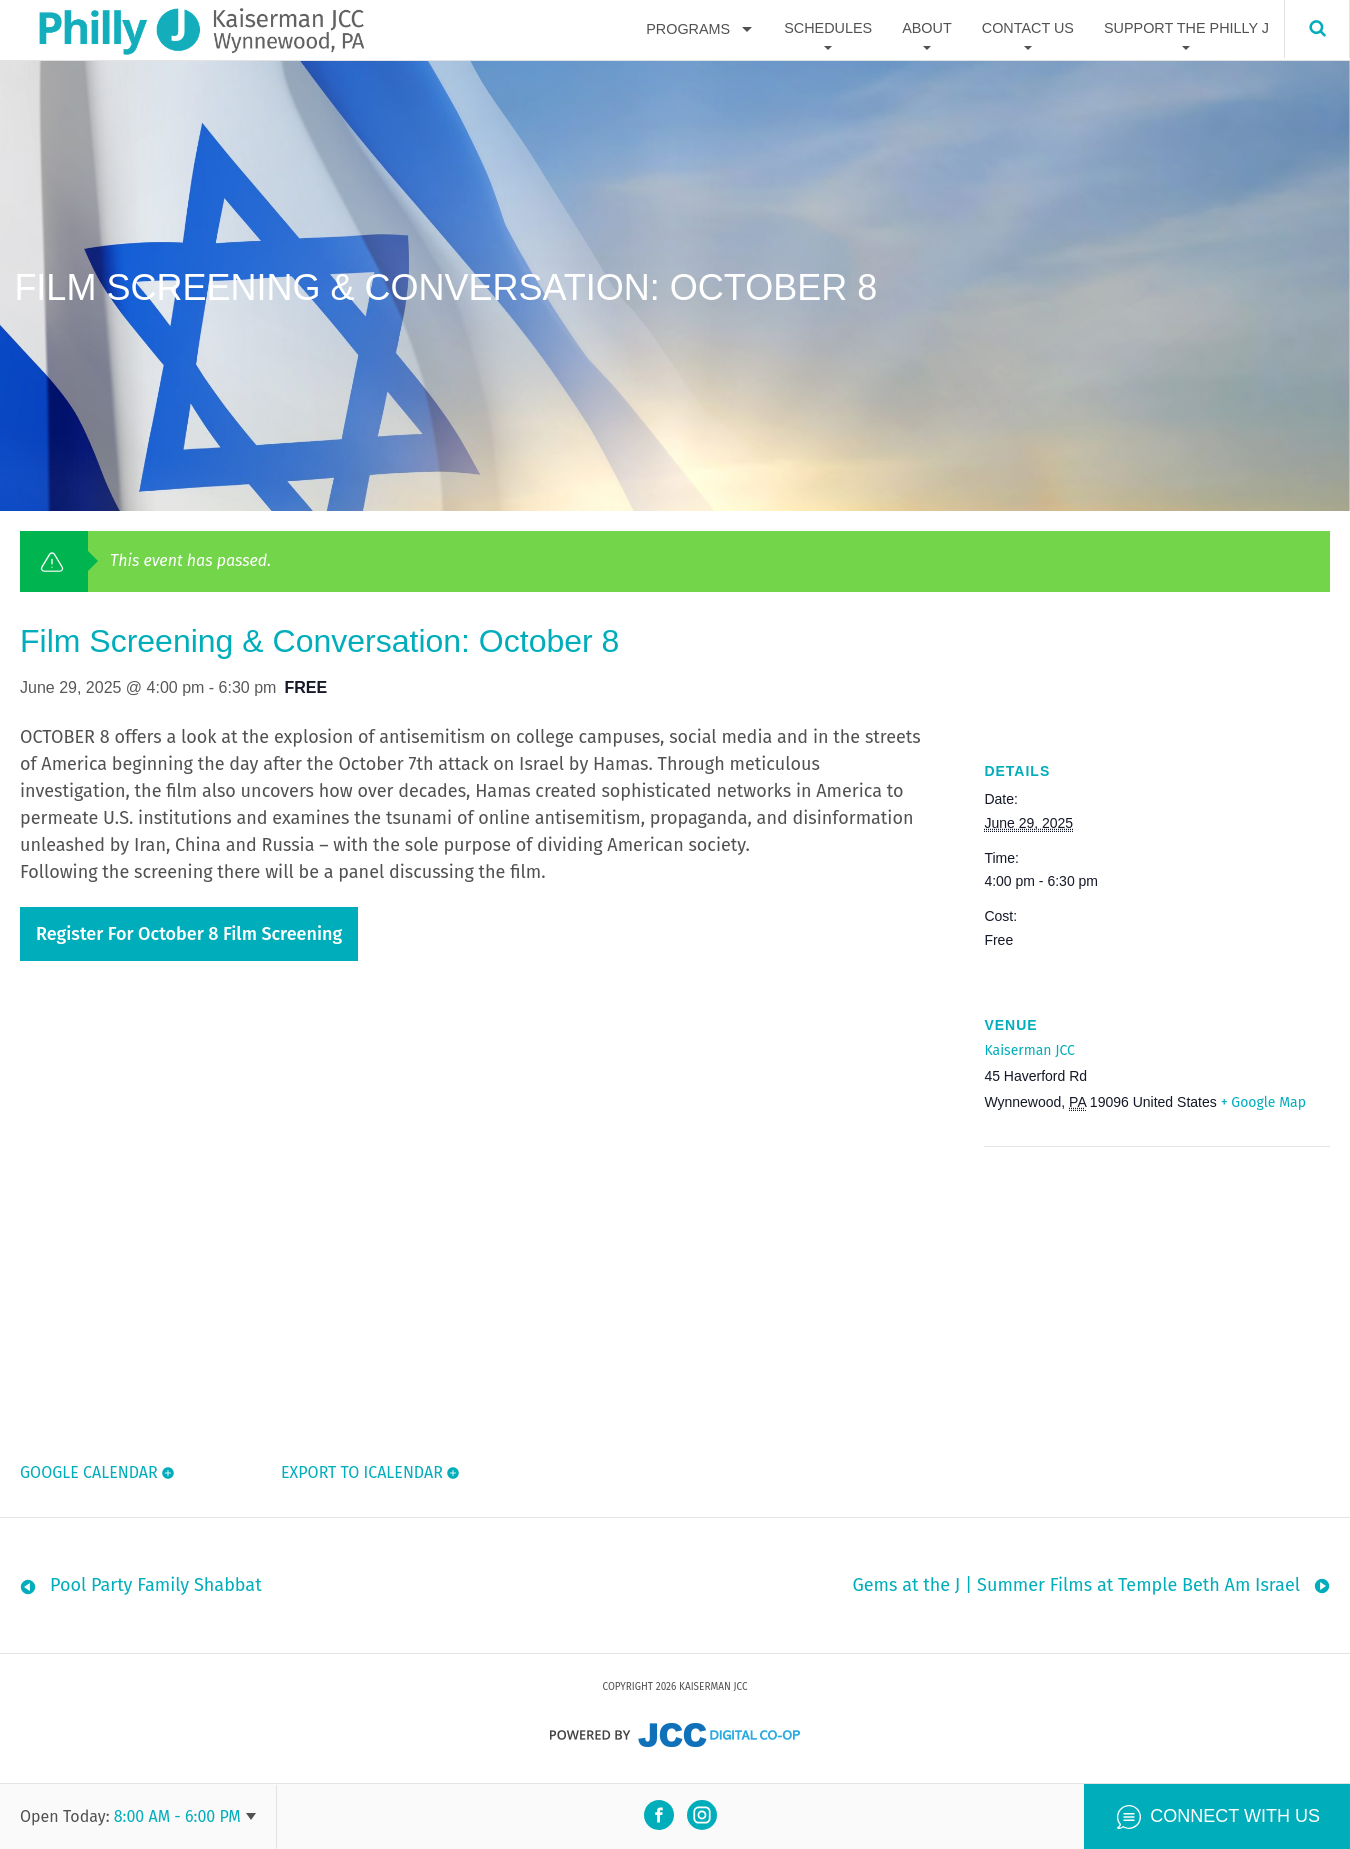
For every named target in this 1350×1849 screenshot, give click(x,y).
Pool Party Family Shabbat (156, 1590)
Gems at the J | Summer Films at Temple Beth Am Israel (1076, 1590)
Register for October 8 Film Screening (189, 934)
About (927, 29)
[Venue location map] (1089, 1284)
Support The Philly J (1186, 29)
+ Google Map (1263, 1102)
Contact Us (1028, 29)
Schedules (828, 29)
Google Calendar (89, 1472)
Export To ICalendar (360, 1472)
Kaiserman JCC (1029, 1050)
